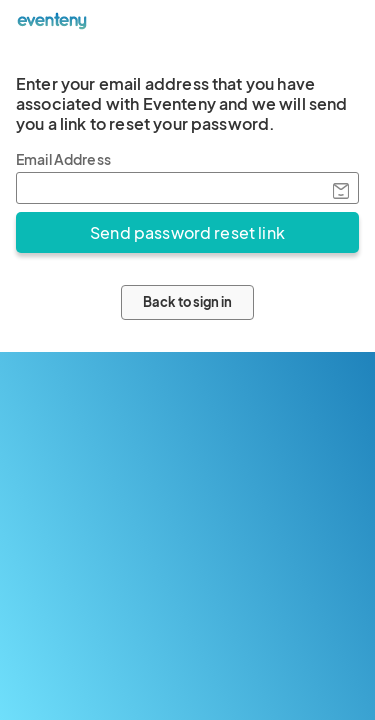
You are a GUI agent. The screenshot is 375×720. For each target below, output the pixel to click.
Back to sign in (187, 302)
